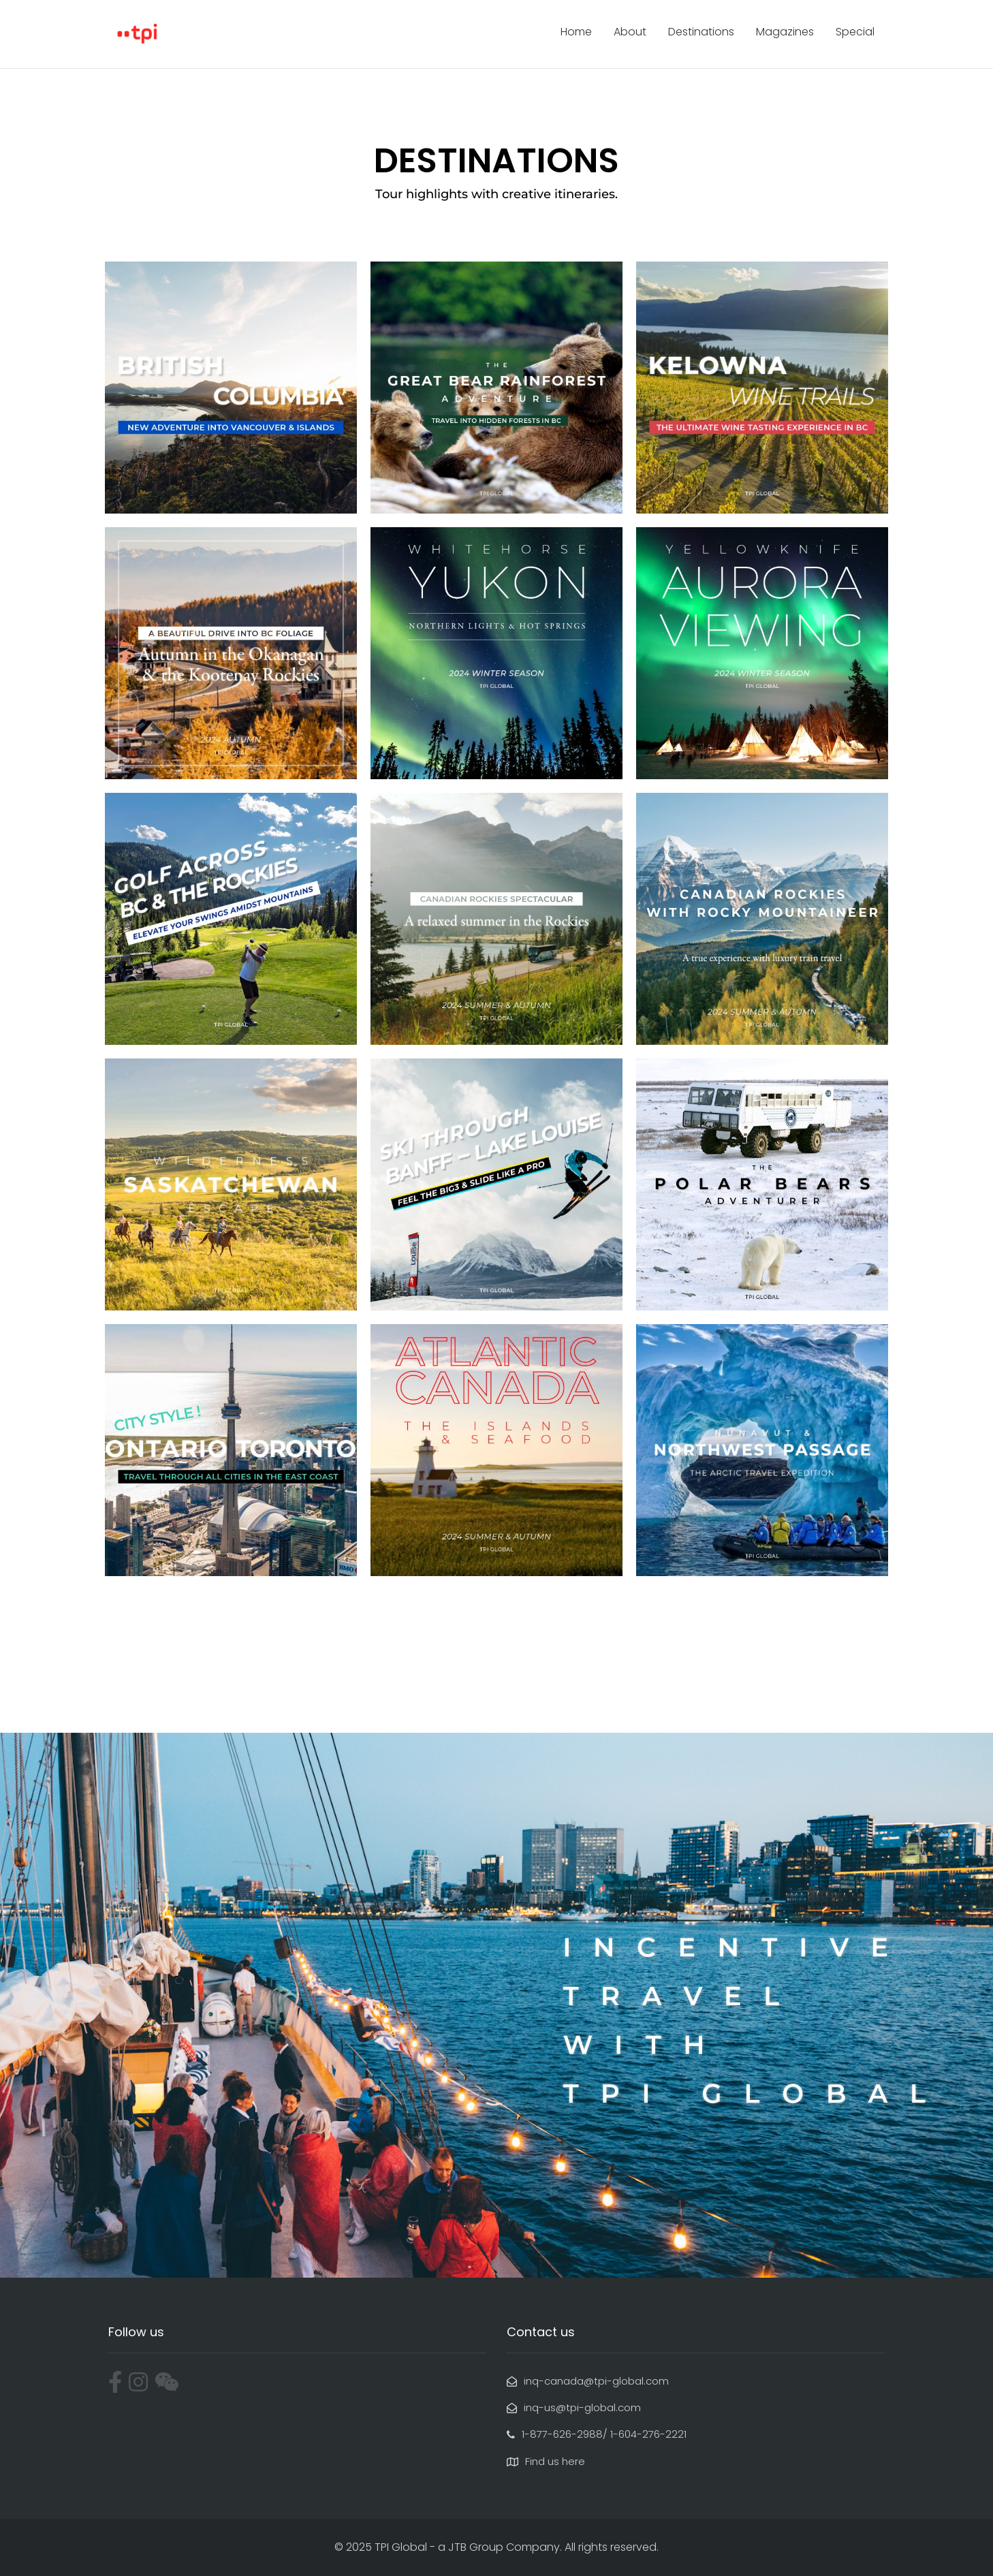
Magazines (785, 32)
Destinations (701, 32)
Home (576, 32)
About (630, 32)
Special (855, 32)
